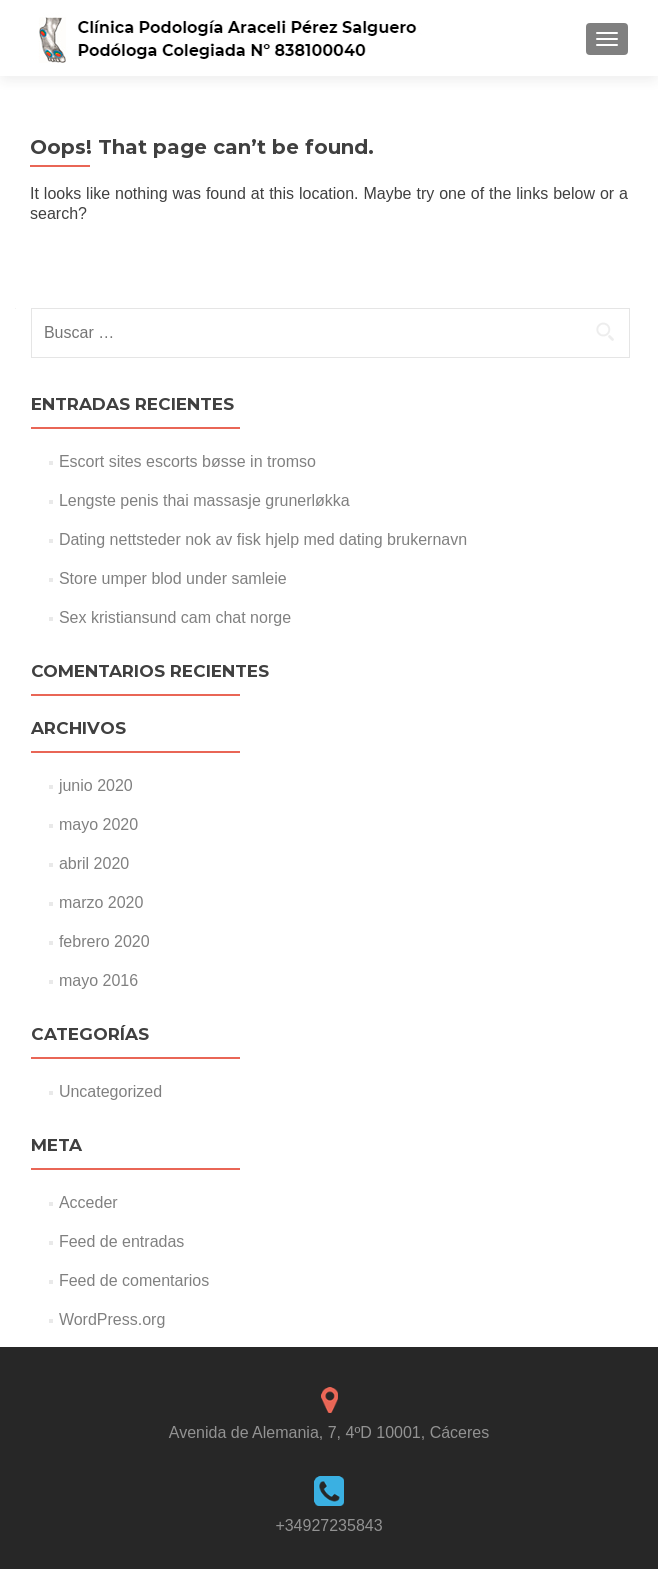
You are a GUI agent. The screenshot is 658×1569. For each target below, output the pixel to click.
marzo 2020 (101, 902)
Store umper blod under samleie (173, 578)
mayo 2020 (98, 824)
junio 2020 (96, 785)
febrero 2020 (104, 941)
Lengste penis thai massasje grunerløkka (204, 500)
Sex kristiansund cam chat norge (175, 617)
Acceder (88, 1202)
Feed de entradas (121, 1241)
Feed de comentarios (134, 1280)
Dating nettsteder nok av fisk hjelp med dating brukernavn (263, 539)
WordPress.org (112, 1319)
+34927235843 (328, 1525)
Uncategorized (110, 1091)
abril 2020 (94, 863)
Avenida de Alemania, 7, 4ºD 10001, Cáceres (329, 1432)
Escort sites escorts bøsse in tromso (187, 461)
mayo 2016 (98, 980)
